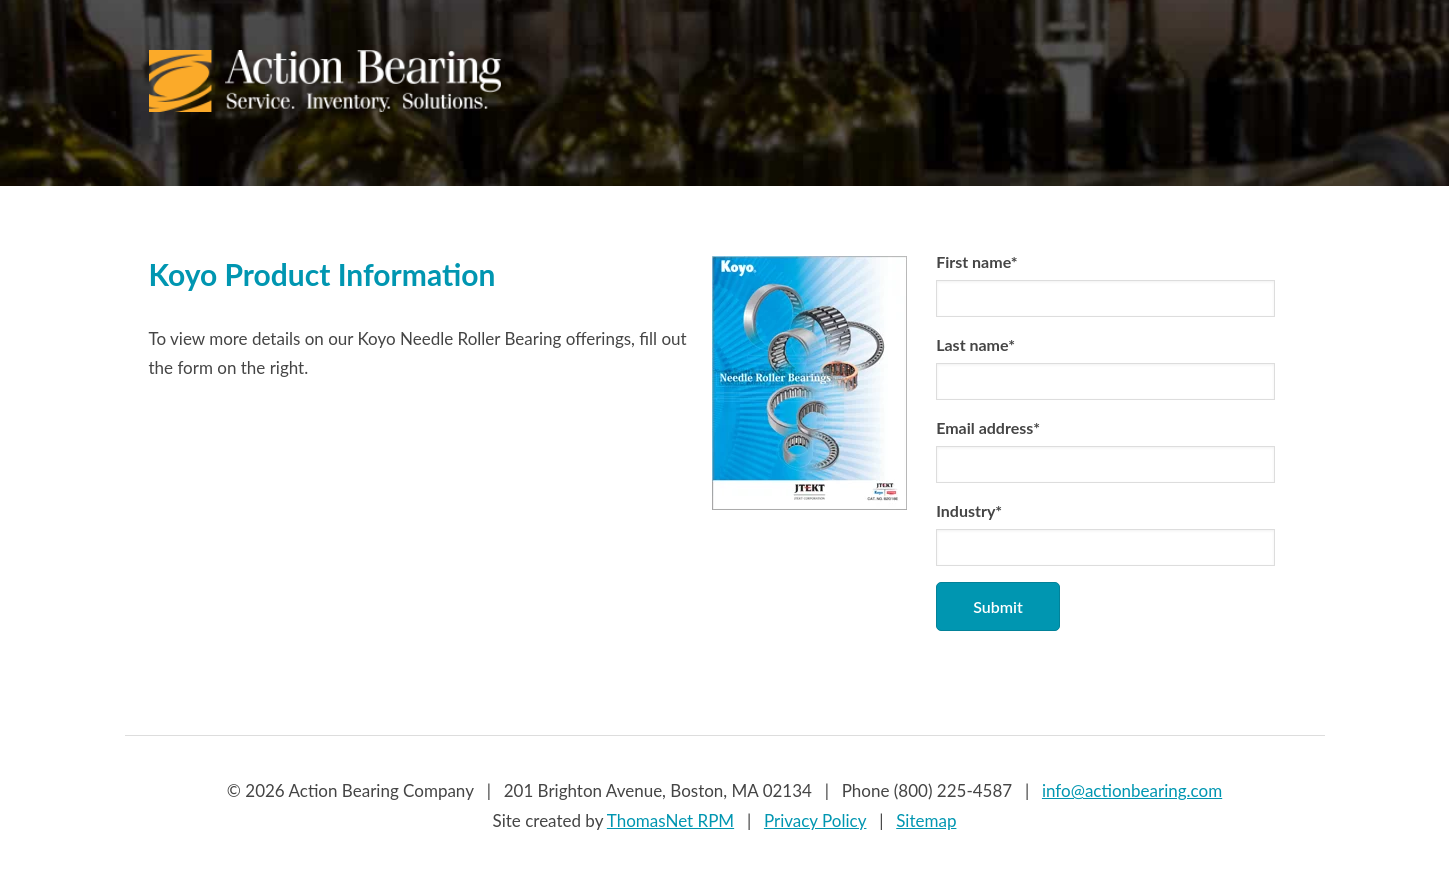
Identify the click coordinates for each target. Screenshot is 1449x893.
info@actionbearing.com (1132, 790)
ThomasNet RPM (670, 820)
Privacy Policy (815, 820)
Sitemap (926, 820)
